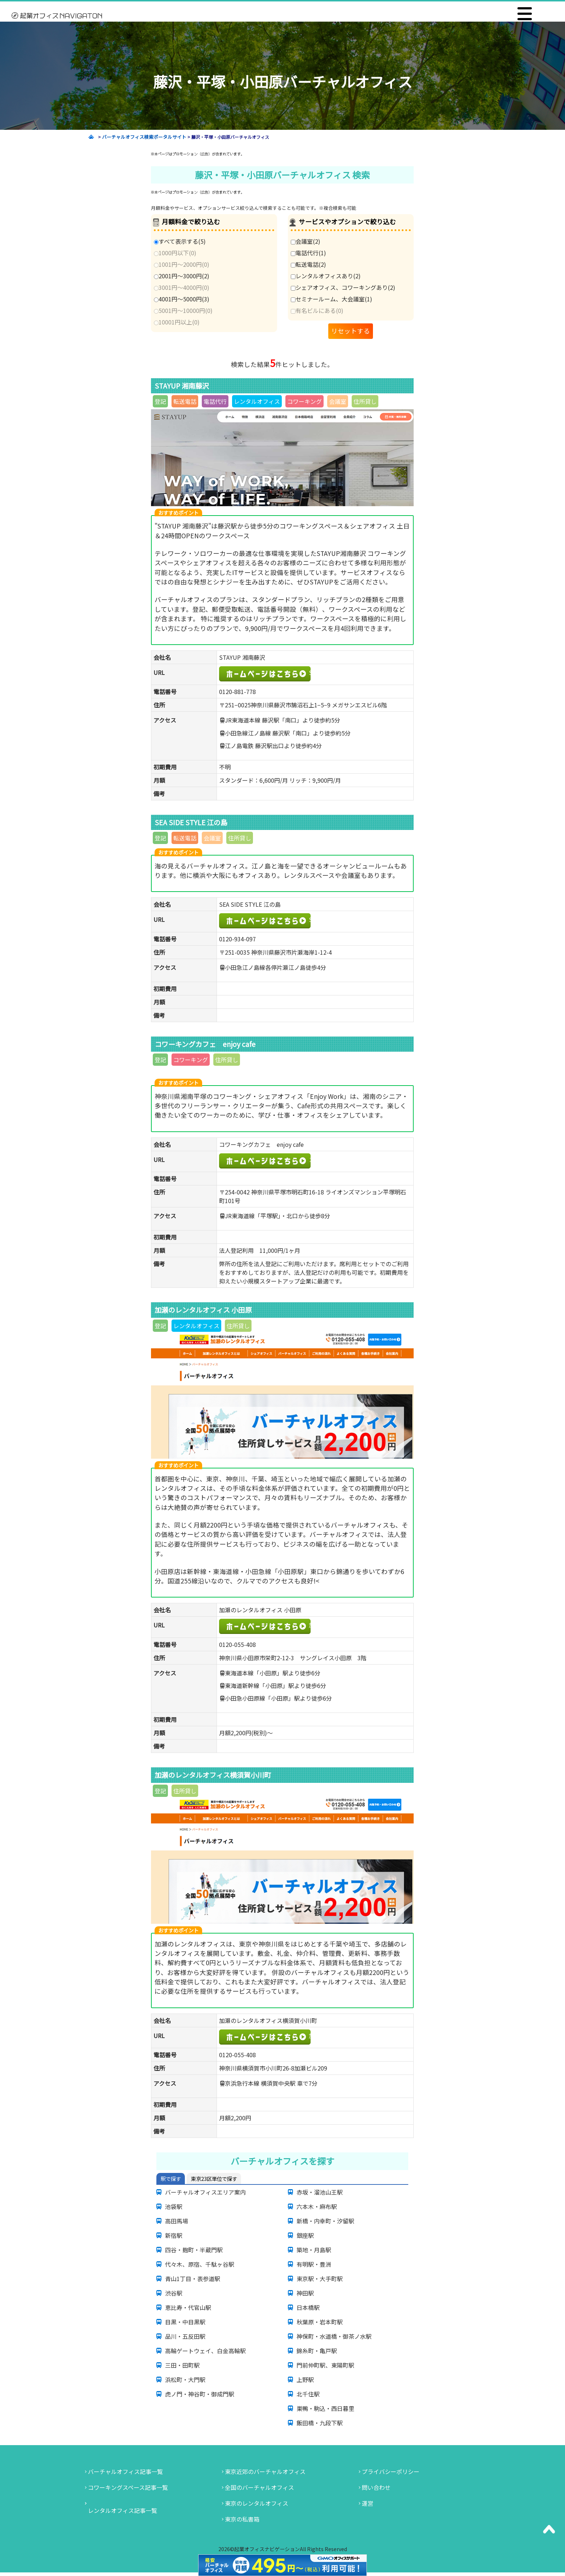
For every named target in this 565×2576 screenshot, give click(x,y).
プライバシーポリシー (390, 2471)
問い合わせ (376, 2487)
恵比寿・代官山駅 (188, 2307)
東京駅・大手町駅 (320, 2278)
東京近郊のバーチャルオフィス (265, 2471)
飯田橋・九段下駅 (320, 2422)
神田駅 (305, 2293)
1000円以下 (175, 252)
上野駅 (305, 2379)
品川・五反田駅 (185, 2336)
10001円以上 (177, 322)
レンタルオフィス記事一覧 (122, 2510)
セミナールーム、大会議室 (331, 299)
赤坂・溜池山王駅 (320, 2192)
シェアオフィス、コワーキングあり (343, 287)
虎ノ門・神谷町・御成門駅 (199, 2394)
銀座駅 (305, 2235)
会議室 (305, 241)
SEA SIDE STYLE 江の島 (310, 919)
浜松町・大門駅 (185, 2379)
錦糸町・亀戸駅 (317, 2350)
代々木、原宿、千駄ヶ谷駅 (199, 2264)
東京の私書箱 (242, 2519)
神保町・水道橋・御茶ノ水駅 (334, 2336)
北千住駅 (308, 2394)
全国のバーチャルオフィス (259, 2487)
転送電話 (308, 264)
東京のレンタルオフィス (256, 2503)
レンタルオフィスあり (326, 275)
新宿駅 (173, 2235)
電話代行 (308, 252)
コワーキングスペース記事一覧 (128, 2487)
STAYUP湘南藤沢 (310, 672)
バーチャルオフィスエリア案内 (205, 2192)
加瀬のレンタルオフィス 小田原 (310, 1625)
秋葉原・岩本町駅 (320, 2321)
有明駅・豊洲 (314, 2264)
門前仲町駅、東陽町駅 (325, 2365)
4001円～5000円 (181, 299)
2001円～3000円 (181, 275)
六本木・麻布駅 (317, 2206)
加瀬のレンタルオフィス (310, 2035)
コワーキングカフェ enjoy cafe (310, 1159)
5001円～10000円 (183, 310)
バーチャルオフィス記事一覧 (125, 2471)
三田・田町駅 (182, 2365)
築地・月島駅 (314, 2249)
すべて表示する (180, 241)
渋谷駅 (173, 2293)
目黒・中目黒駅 (185, 2321)
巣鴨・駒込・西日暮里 (325, 2408)
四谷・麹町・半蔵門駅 (194, 2249)
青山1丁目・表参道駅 (192, 2278)
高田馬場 (176, 2221)
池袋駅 (173, 2206)
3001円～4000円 (181, 287)
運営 (367, 2503)
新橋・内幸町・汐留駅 (325, 2221)
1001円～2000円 (181, 264)
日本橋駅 (308, 2307)
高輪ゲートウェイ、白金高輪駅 (205, 2350)
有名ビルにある (317, 310)
